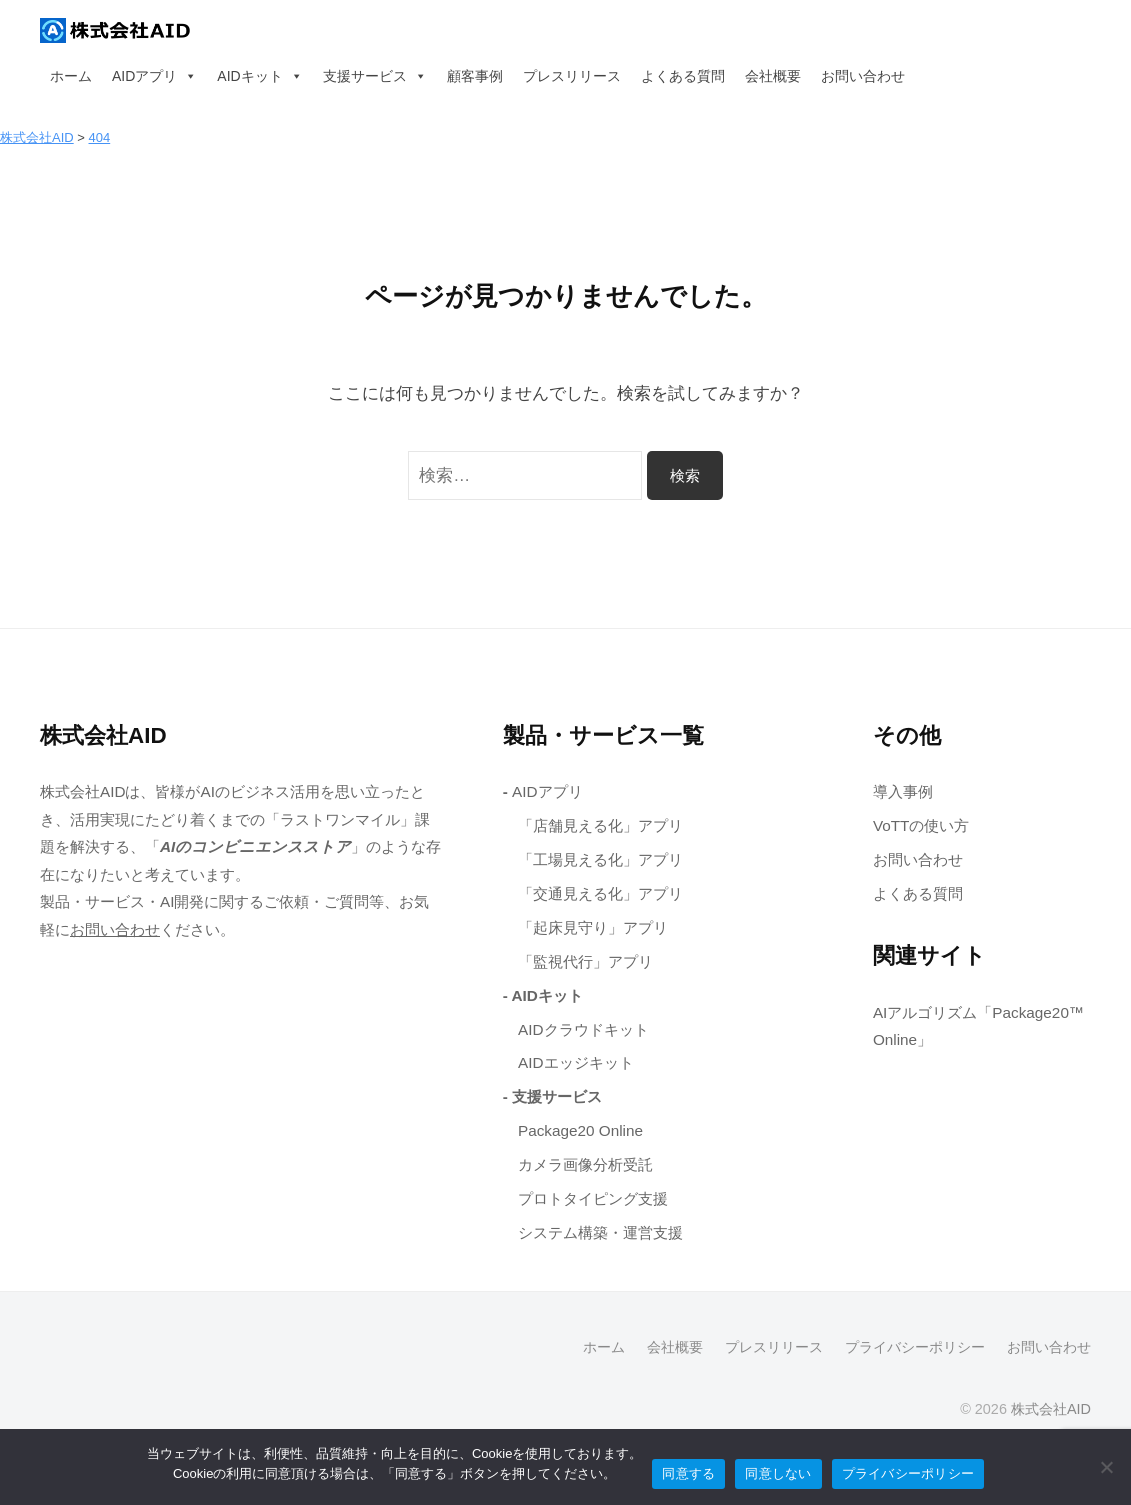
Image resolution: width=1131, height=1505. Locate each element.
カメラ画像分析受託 (585, 1164)
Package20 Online (580, 1130)
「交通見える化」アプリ (600, 893)
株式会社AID (1051, 1409)
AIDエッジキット (576, 1062)
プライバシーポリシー (915, 1347)
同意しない (778, 1473)
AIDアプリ (154, 76)
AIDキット (259, 76)
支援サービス (375, 76)
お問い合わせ (863, 76)
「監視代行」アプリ (585, 961)
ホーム (71, 76)
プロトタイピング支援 (593, 1198)
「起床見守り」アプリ (593, 927)
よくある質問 (683, 76)
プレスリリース (572, 76)
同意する (688, 1473)
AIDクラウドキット (583, 1029)
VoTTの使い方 (921, 825)
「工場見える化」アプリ (600, 859)
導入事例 (903, 791)
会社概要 (773, 76)
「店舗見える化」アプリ (600, 825)
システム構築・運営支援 (600, 1232)
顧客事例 (475, 76)
